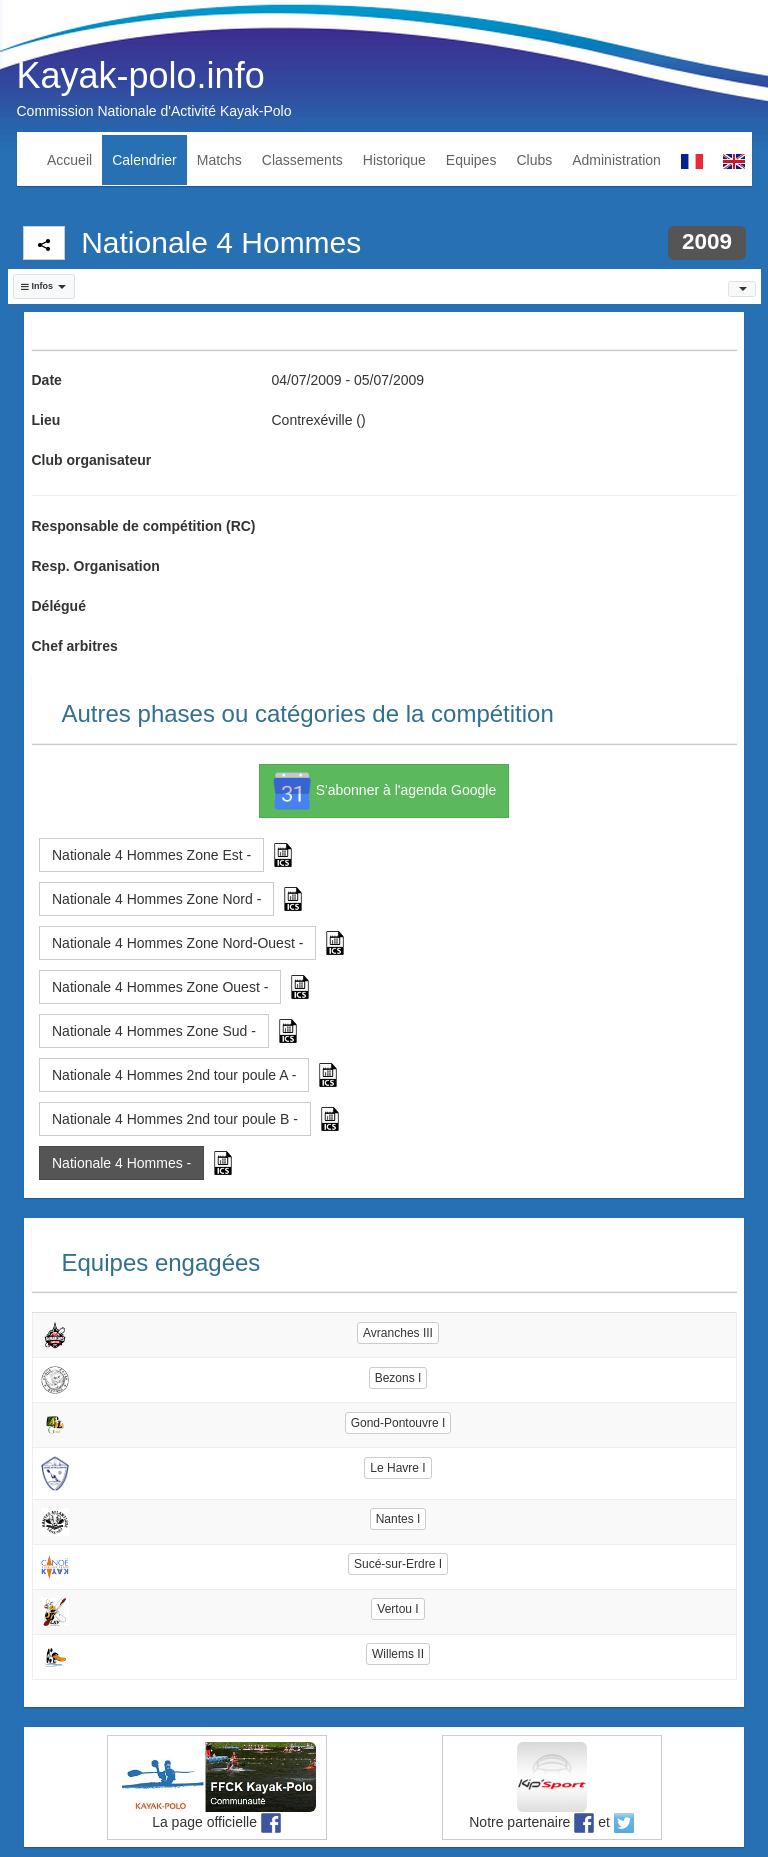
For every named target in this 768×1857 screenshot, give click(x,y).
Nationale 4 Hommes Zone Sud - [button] (154, 1031)
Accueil (69, 160)
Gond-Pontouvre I (398, 1423)
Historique (394, 160)
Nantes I (398, 1519)
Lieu (46, 420)
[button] (44, 286)
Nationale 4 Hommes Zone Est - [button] (151, 855)
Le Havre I (397, 1468)
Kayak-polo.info (141, 75)
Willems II (398, 1654)
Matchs (219, 160)
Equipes (471, 160)
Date (47, 380)
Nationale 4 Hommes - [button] (121, 1163)
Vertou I (397, 1609)
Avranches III (398, 1333)
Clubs (534, 160)
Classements (302, 160)
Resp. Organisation (96, 566)
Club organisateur (92, 460)
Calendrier (144, 160)
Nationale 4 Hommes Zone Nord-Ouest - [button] (177, 943)
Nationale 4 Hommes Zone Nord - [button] (156, 899)
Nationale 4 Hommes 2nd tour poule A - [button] (174, 1075)
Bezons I (398, 1378)
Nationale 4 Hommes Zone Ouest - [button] (160, 987)
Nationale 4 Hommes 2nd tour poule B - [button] (175, 1119)
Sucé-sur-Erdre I (398, 1564)
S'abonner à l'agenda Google (384, 791)
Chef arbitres (75, 646)
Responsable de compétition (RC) (144, 526)
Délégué (59, 606)
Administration (616, 160)
